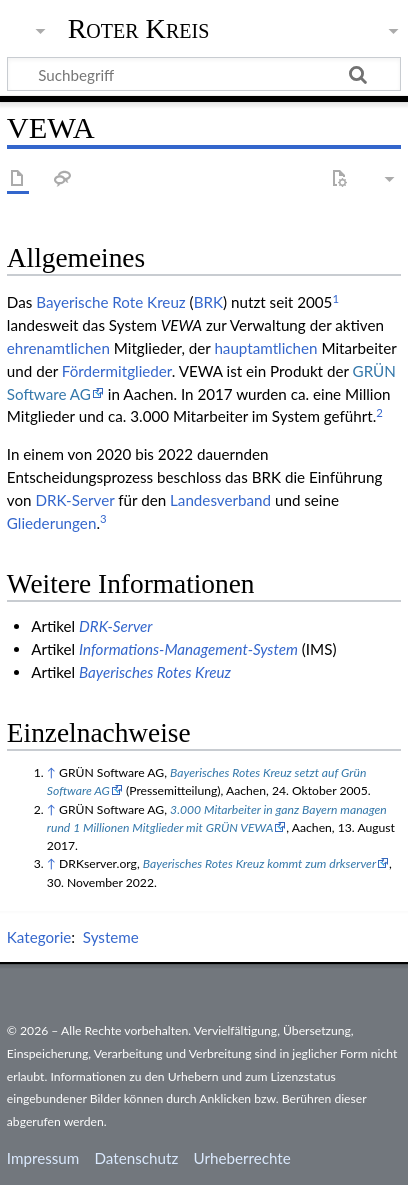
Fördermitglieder (117, 371)
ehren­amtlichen (58, 348)
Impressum (43, 1158)
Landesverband (220, 500)
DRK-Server (74, 500)
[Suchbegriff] (204, 74)
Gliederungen (52, 523)
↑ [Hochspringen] (51, 772)
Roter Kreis (139, 29)
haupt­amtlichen (265, 348)
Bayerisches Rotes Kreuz (155, 672)
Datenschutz (137, 1158)
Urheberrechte (241, 1158)
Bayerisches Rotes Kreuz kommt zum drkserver (259, 863)
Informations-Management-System (188, 649)
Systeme (111, 937)
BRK (208, 302)
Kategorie (39, 937)
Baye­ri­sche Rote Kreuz (111, 302)
